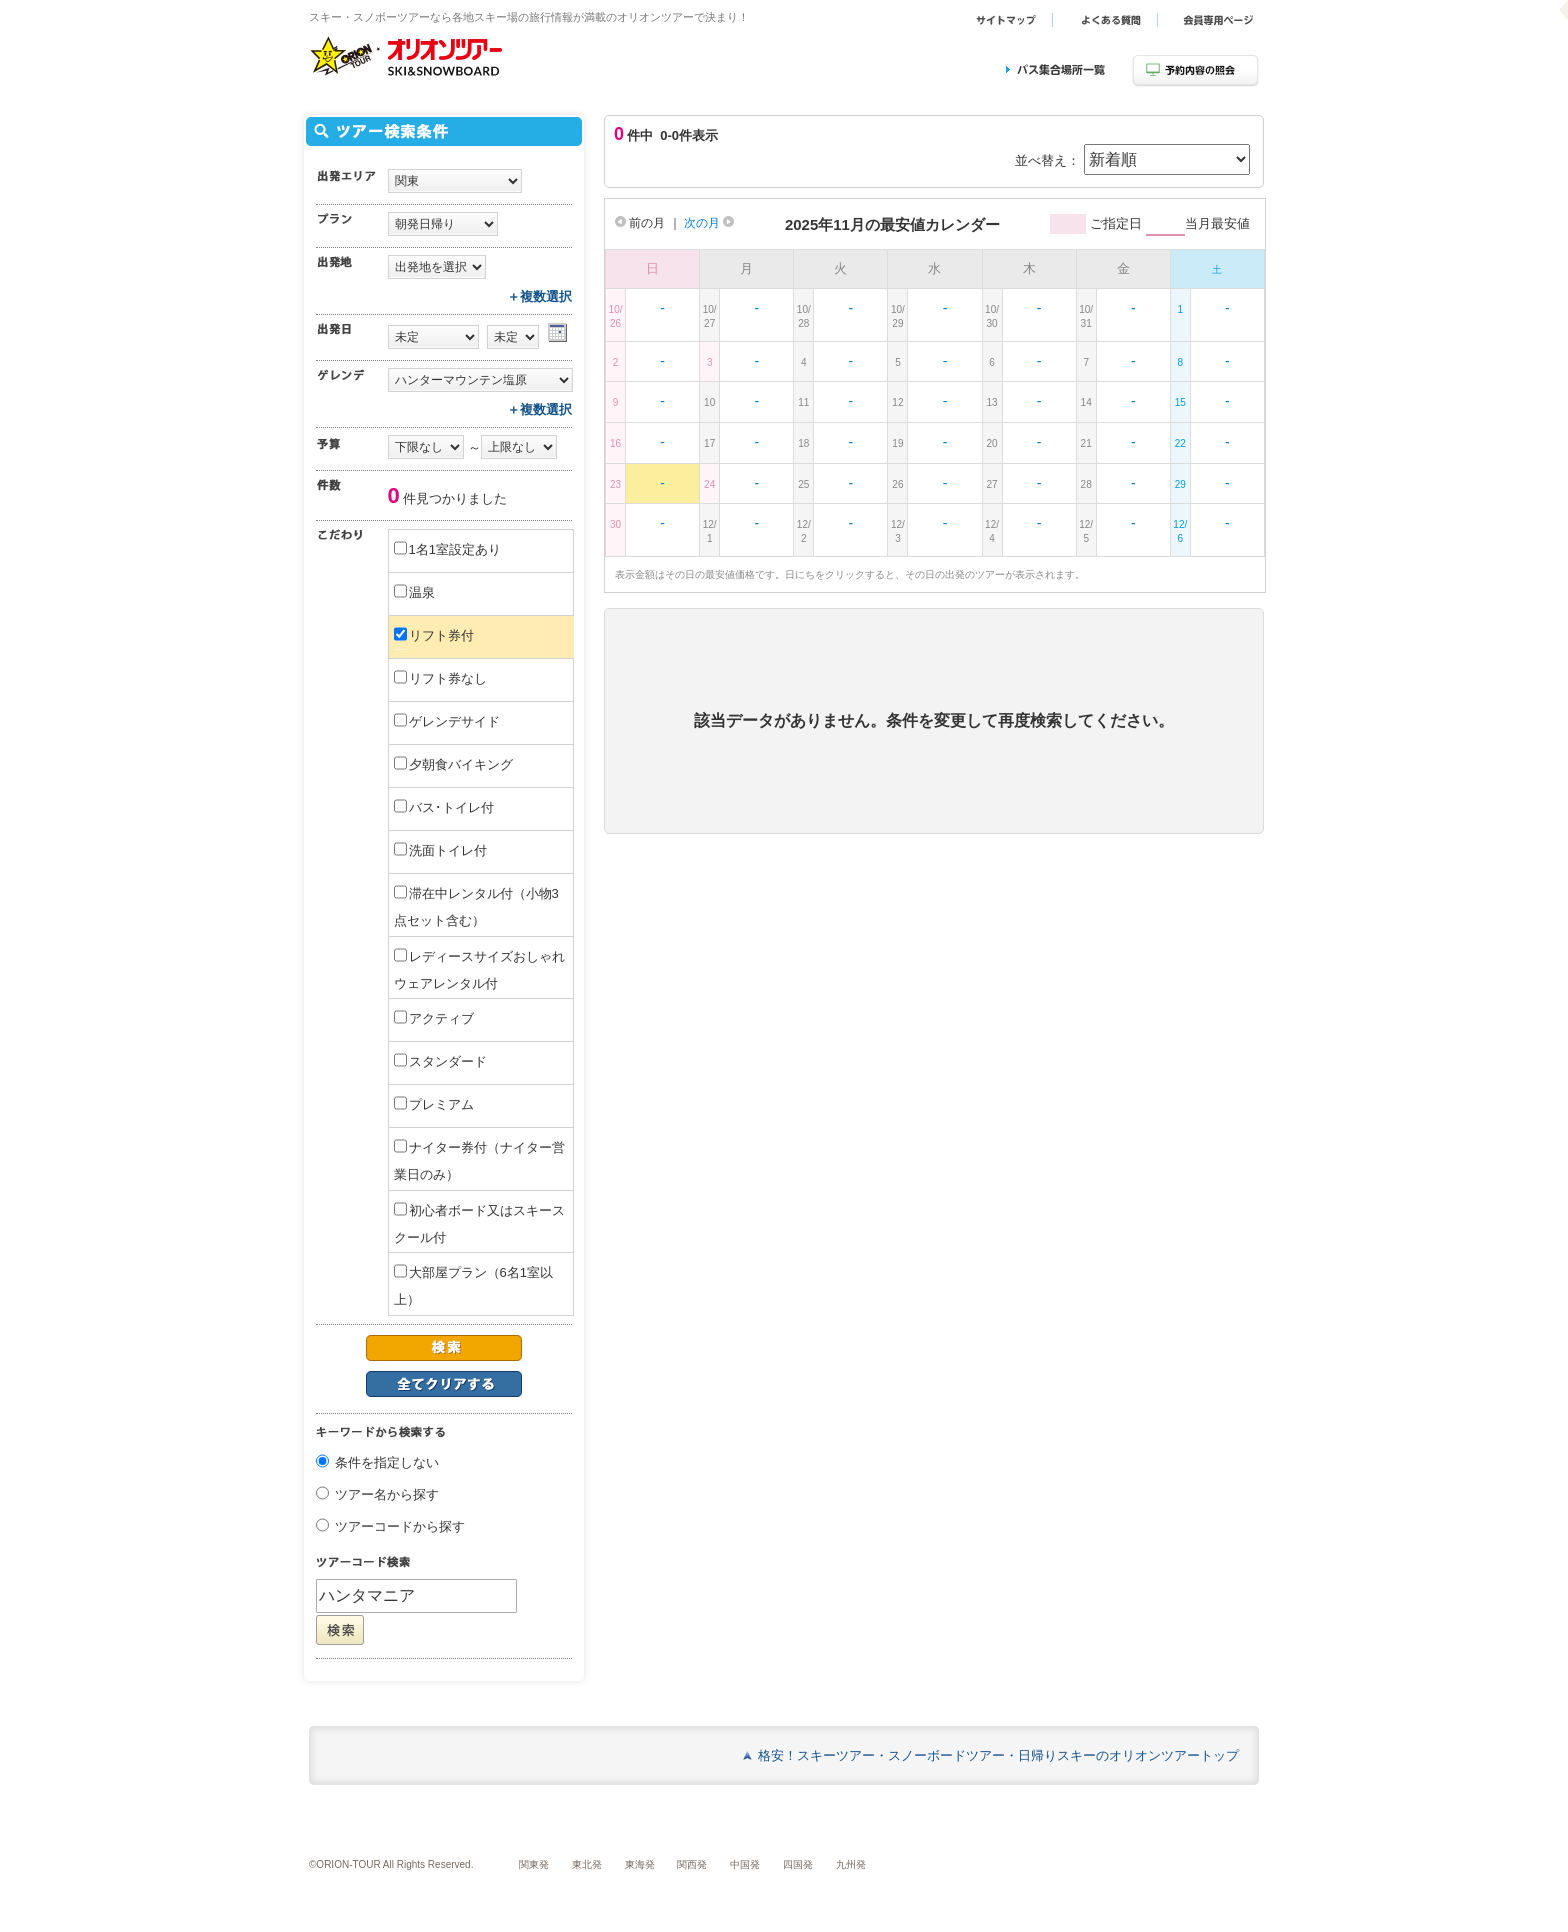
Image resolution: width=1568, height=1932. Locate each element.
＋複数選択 (539, 296)
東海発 (640, 1864)
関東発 (534, 1864)
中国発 (745, 1864)
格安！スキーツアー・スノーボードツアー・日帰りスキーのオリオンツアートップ (998, 1755)
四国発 (798, 1864)
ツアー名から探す (387, 1495)
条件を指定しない (387, 1463)
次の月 (709, 223)
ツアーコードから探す (400, 1527)
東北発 (587, 1864)
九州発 (851, 1864)
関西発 (692, 1864)
